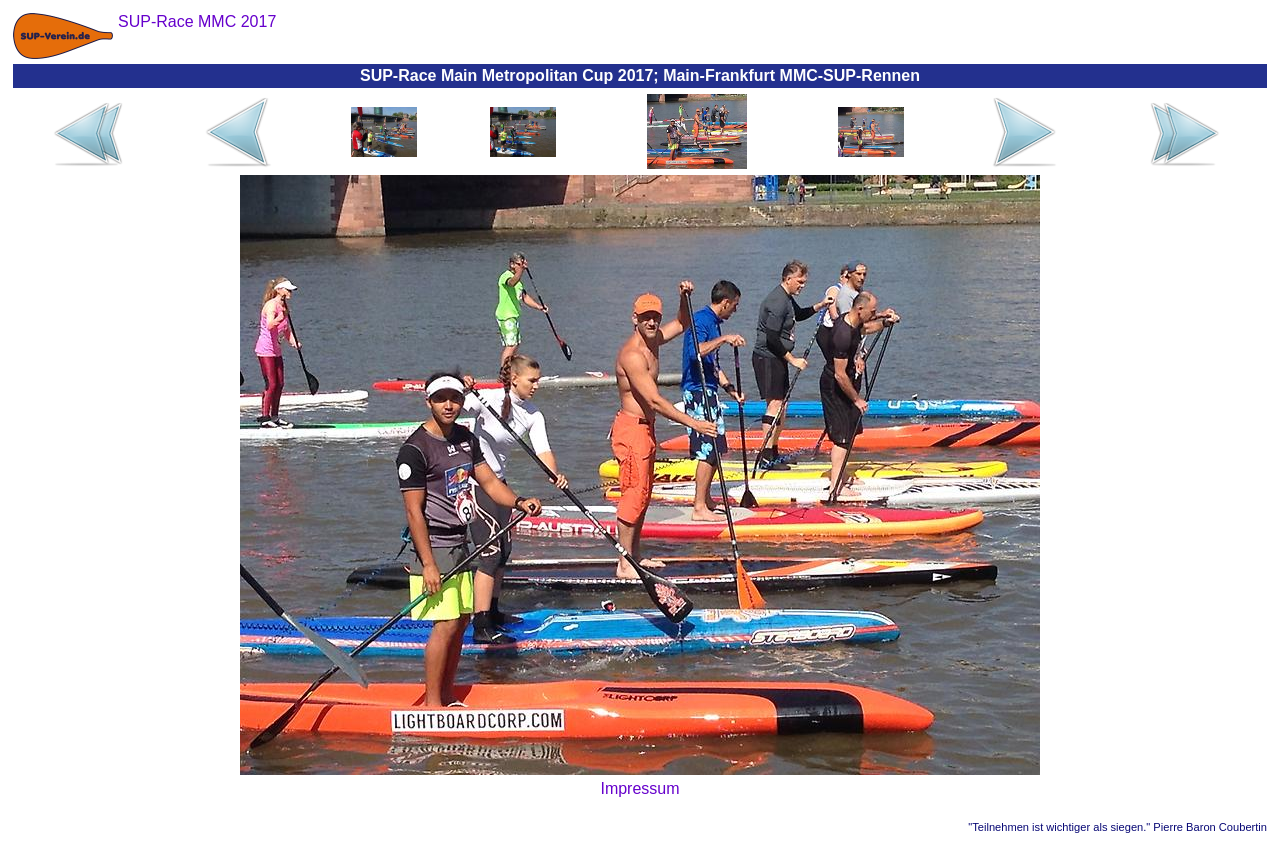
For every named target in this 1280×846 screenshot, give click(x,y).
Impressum (639, 788)
